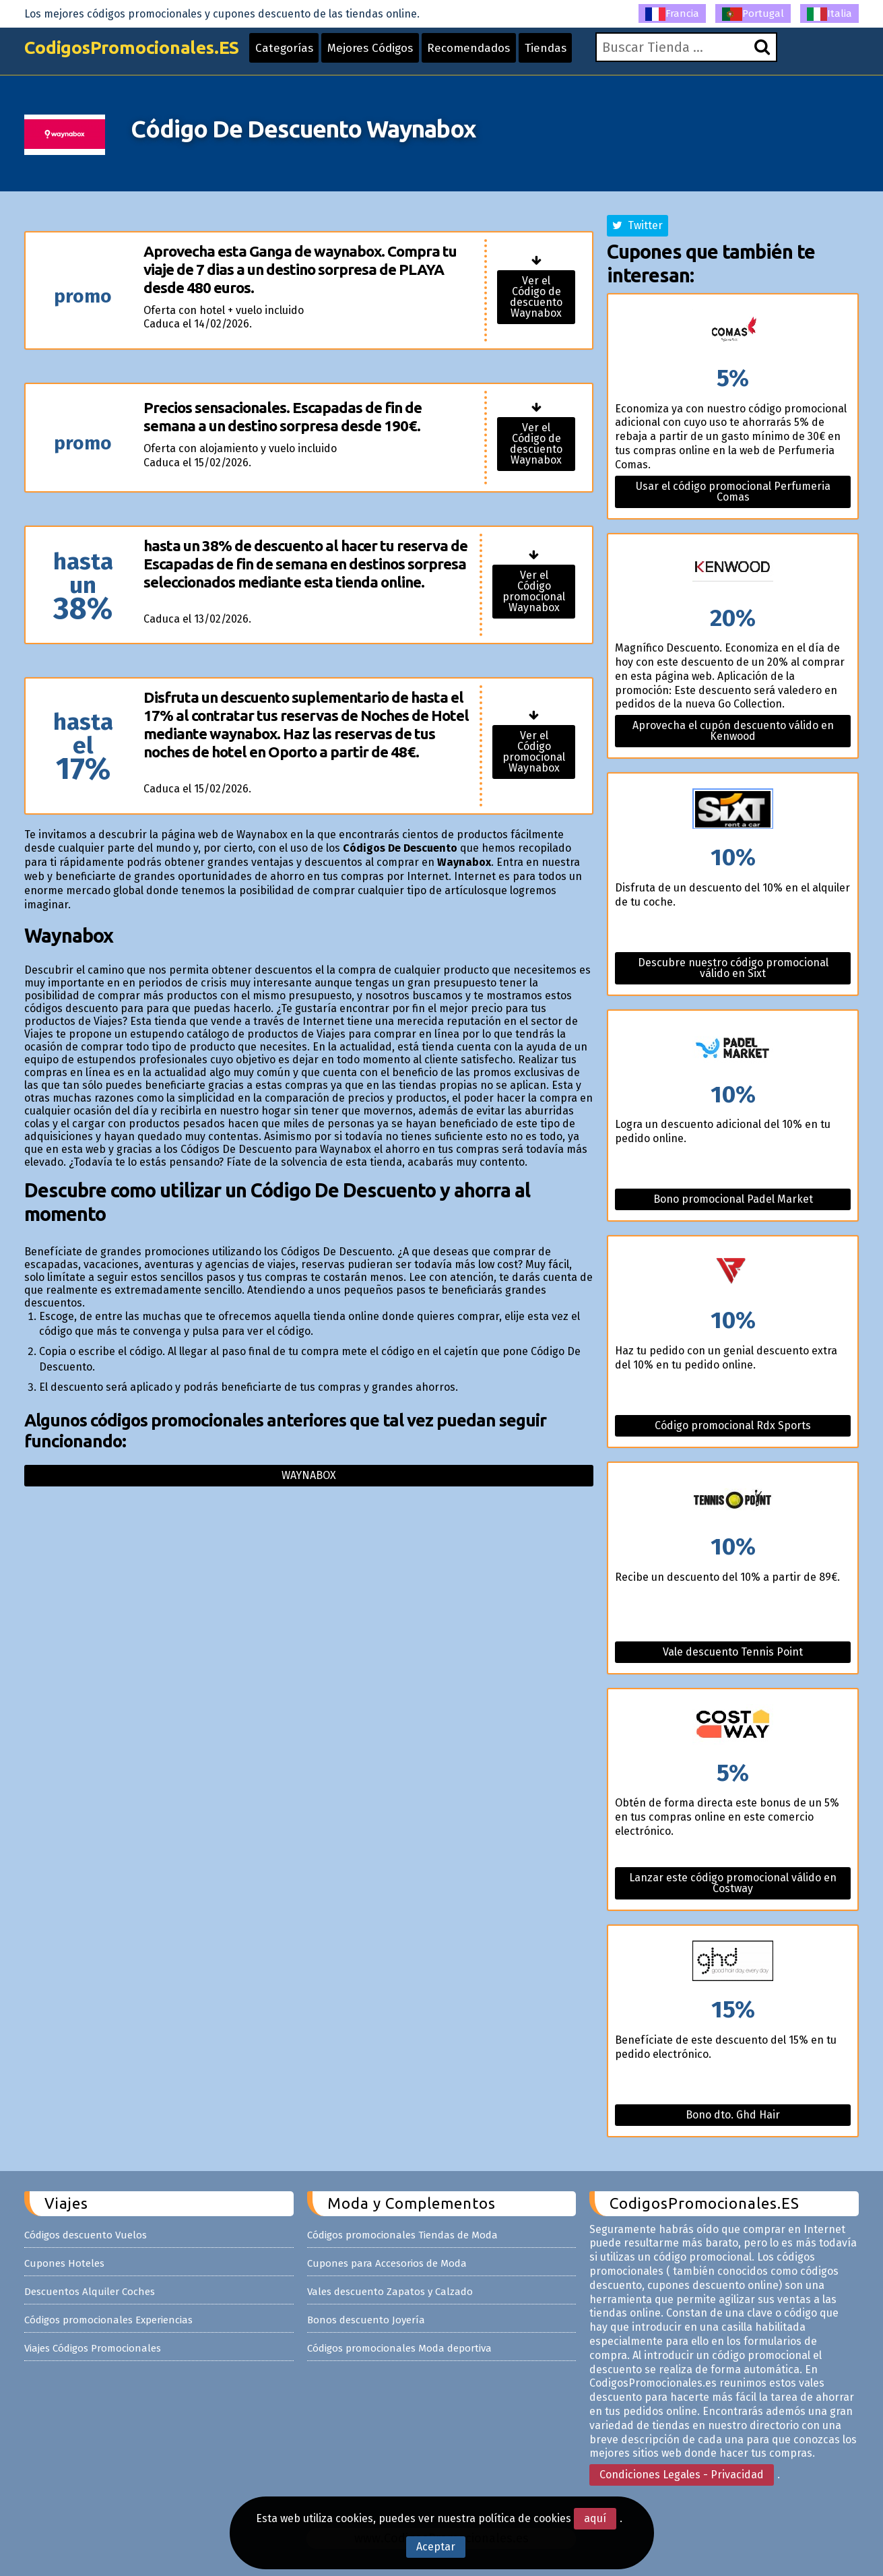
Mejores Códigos (396, 55)
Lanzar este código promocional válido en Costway (733, 1883)
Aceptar (435, 2546)
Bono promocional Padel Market (733, 1199)
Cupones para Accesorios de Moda (387, 2263)
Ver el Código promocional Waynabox (533, 591)
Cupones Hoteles (64, 2263)
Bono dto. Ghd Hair (733, 2114)
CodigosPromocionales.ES (140, 55)
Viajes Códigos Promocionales (92, 2348)
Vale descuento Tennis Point (733, 1651)
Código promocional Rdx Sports (733, 1425)
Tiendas (583, 55)
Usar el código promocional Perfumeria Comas (733, 491)
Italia (829, 14)
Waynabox (309, 1475)
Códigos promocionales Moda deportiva (399, 2348)
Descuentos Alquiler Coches (89, 2292)
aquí (595, 2518)
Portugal (753, 14)
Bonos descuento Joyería (366, 2320)
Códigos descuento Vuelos (85, 2235)
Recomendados (501, 55)
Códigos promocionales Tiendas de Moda (402, 2235)
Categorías (304, 55)
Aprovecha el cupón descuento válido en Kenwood (733, 731)
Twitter (637, 225)
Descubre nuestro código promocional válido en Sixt (733, 968)
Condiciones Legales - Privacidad (681, 2474)
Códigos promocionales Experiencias (108, 2320)
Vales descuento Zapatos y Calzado (390, 2292)
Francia (672, 14)
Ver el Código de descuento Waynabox (536, 296)
